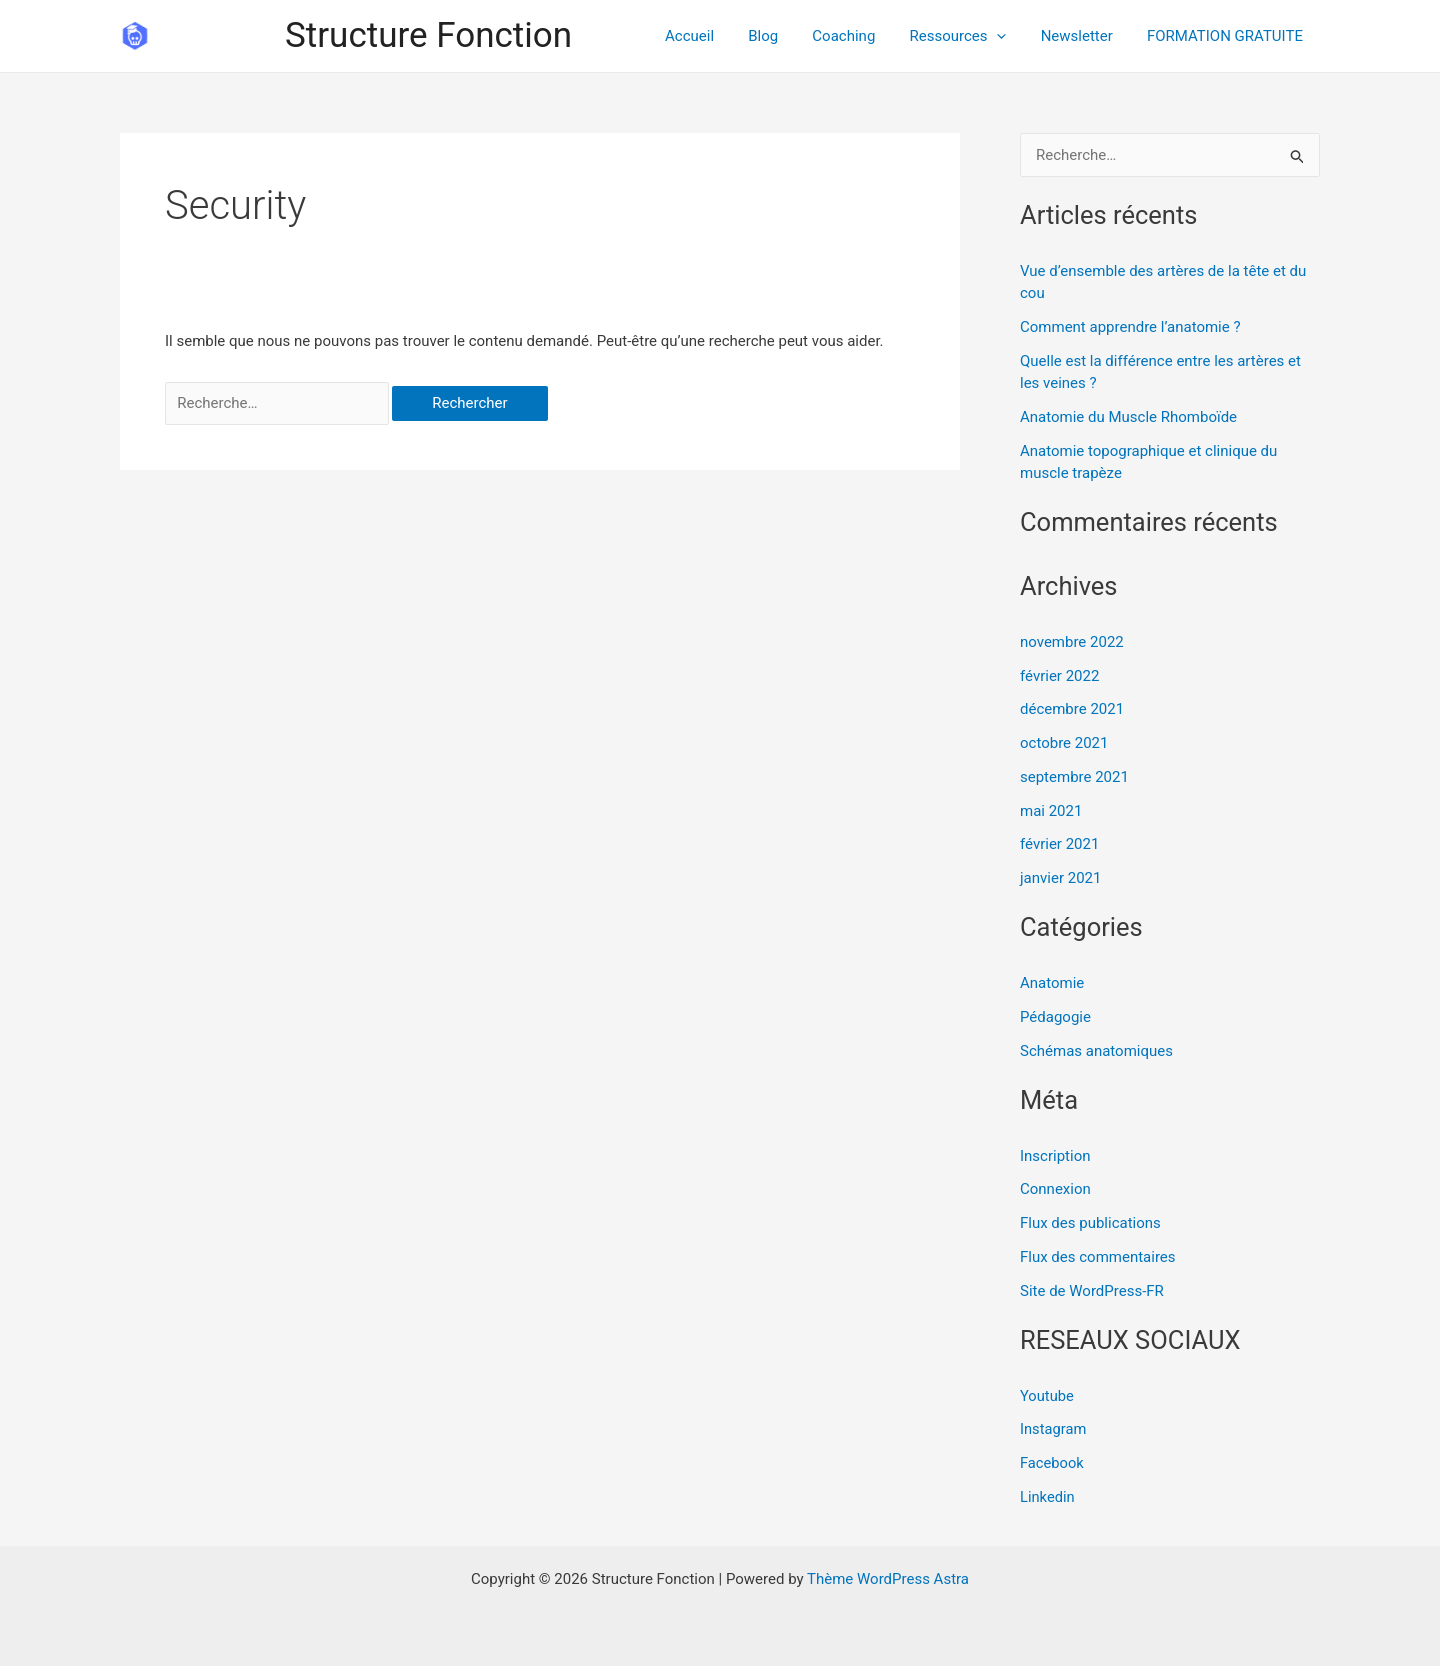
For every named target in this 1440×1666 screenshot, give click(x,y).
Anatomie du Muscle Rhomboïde (1128, 417)
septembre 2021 (1074, 777)
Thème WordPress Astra (888, 1579)
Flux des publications (1090, 1223)
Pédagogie (1055, 1017)
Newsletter (1083, 36)
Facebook (1052, 1463)
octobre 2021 (1064, 743)
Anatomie (1052, 983)
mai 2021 (1051, 811)
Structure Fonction (428, 35)
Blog (782, 36)
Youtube (1047, 1396)
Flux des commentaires (1098, 1257)
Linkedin (1048, 1497)
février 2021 (1059, 844)
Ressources (968, 36)
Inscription (1055, 1156)
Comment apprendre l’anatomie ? (1130, 327)
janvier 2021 (1060, 878)
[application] (1007, 36)
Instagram (1054, 1429)
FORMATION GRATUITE (1227, 36)
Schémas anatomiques (1096, 1051)
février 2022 (1059, 676)
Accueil (712, 36)
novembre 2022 (1072, 642)
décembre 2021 (1072, 709)
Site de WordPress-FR (1092, 1291)
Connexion (1055, 1189)
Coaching (858, 36)
